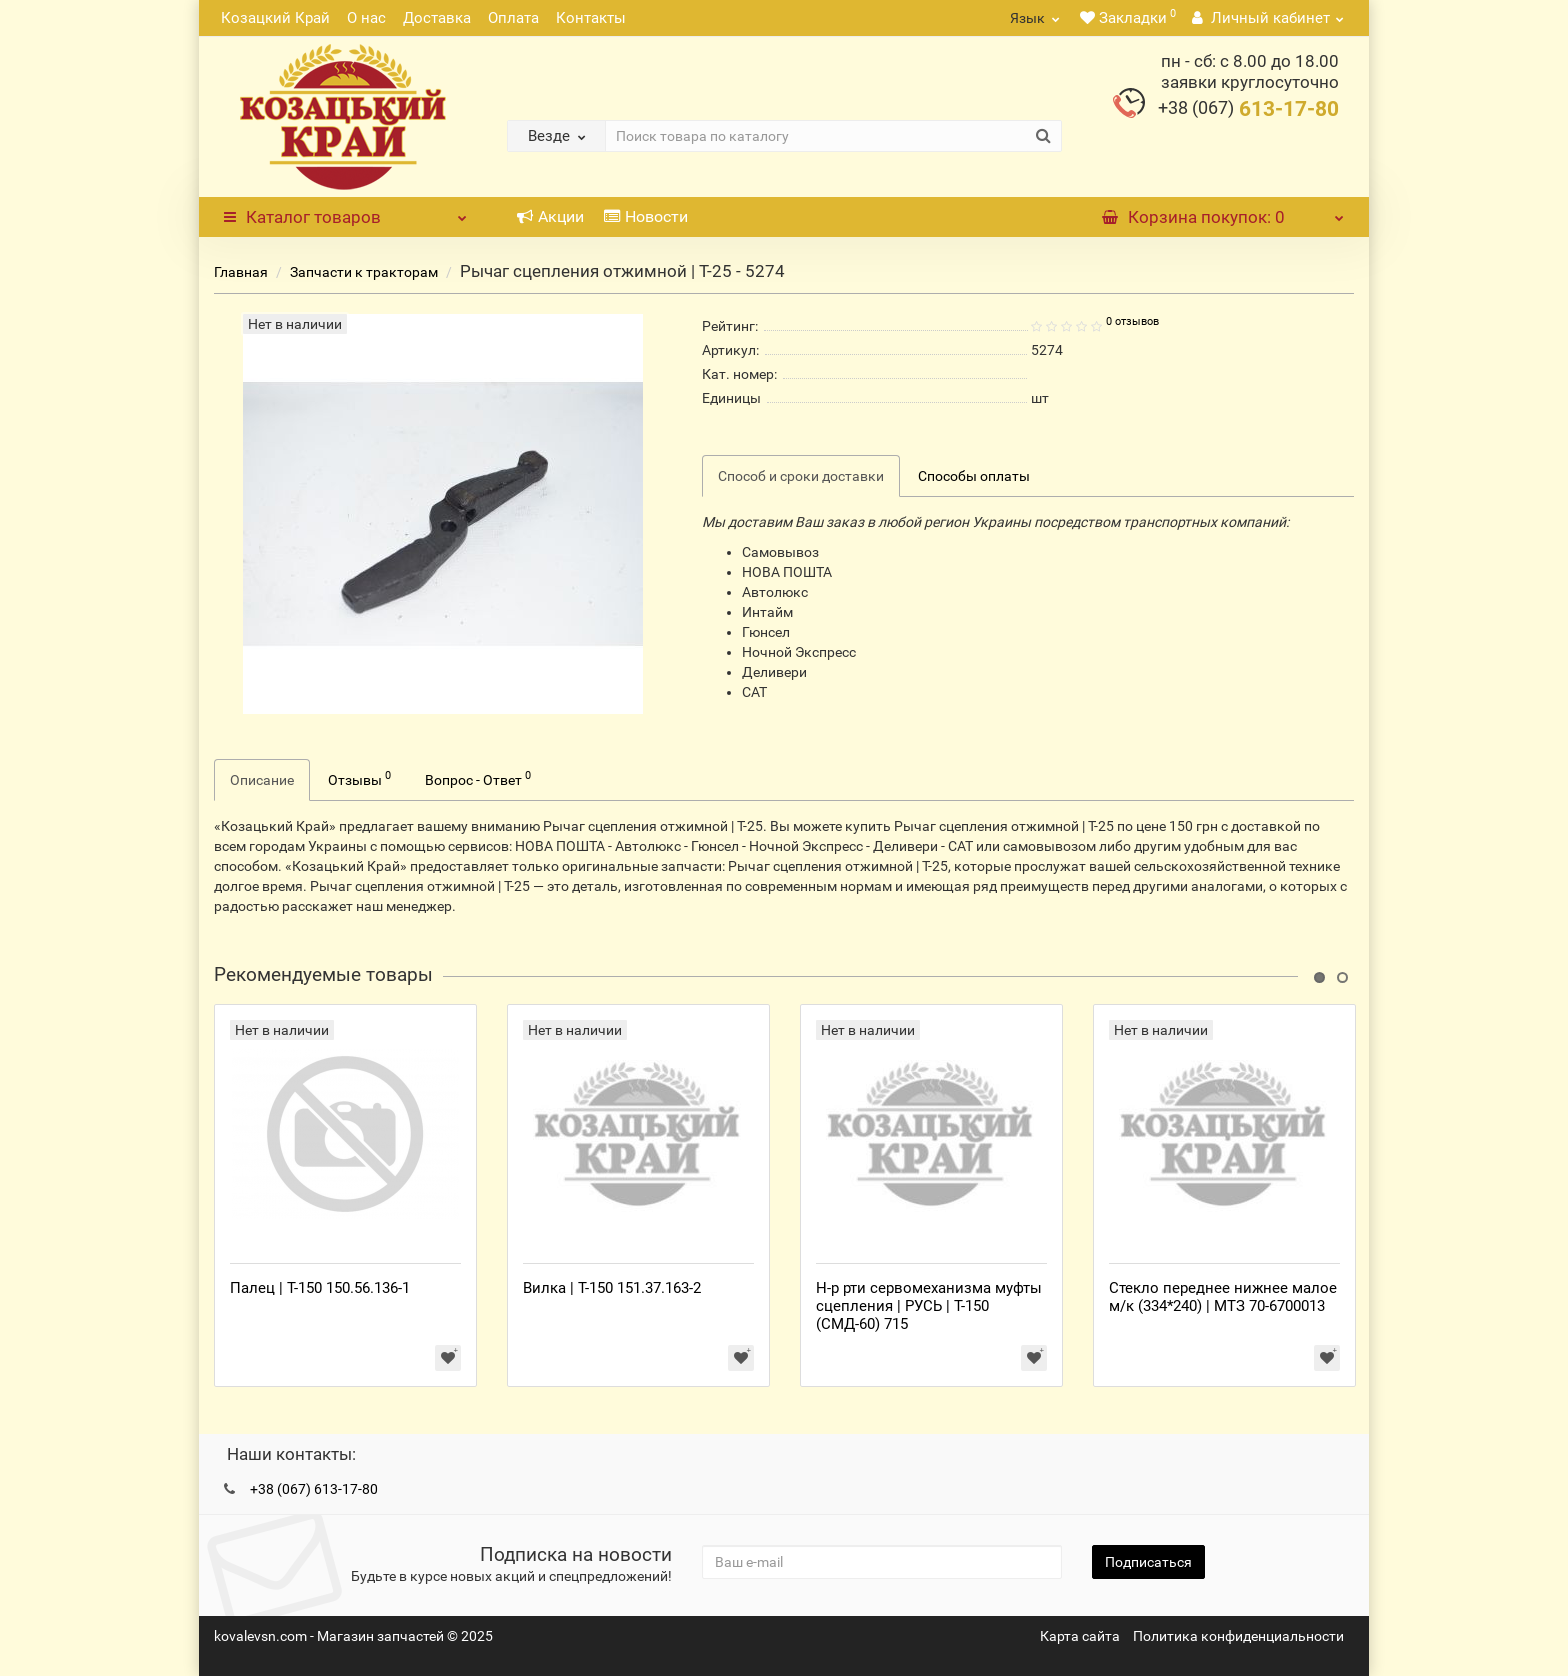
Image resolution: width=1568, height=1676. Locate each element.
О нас (366, 18)
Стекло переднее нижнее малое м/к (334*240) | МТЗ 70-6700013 (1223, 1297)
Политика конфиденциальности (1238, 1636)
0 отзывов (1132, 321)
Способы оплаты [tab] (974, 476)
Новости (646, 216)
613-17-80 (1248, 109)
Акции (550, 216)
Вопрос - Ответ (478, 778)
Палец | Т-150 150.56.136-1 (320, 1288)
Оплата (513, 18)
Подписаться (1148, 1562)
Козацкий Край (275, 18)
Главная (241, 272)
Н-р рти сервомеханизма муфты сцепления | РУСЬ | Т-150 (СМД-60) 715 (929, 1306)
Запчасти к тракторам (364, 272)
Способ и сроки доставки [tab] (801, 476)
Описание (262, 780)
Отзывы (359, 778)
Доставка (437, 18)
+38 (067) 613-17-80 (314, 1489)
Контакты (591, 18)
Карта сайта (1080, 1636)
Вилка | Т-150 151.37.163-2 (612, 1288)
